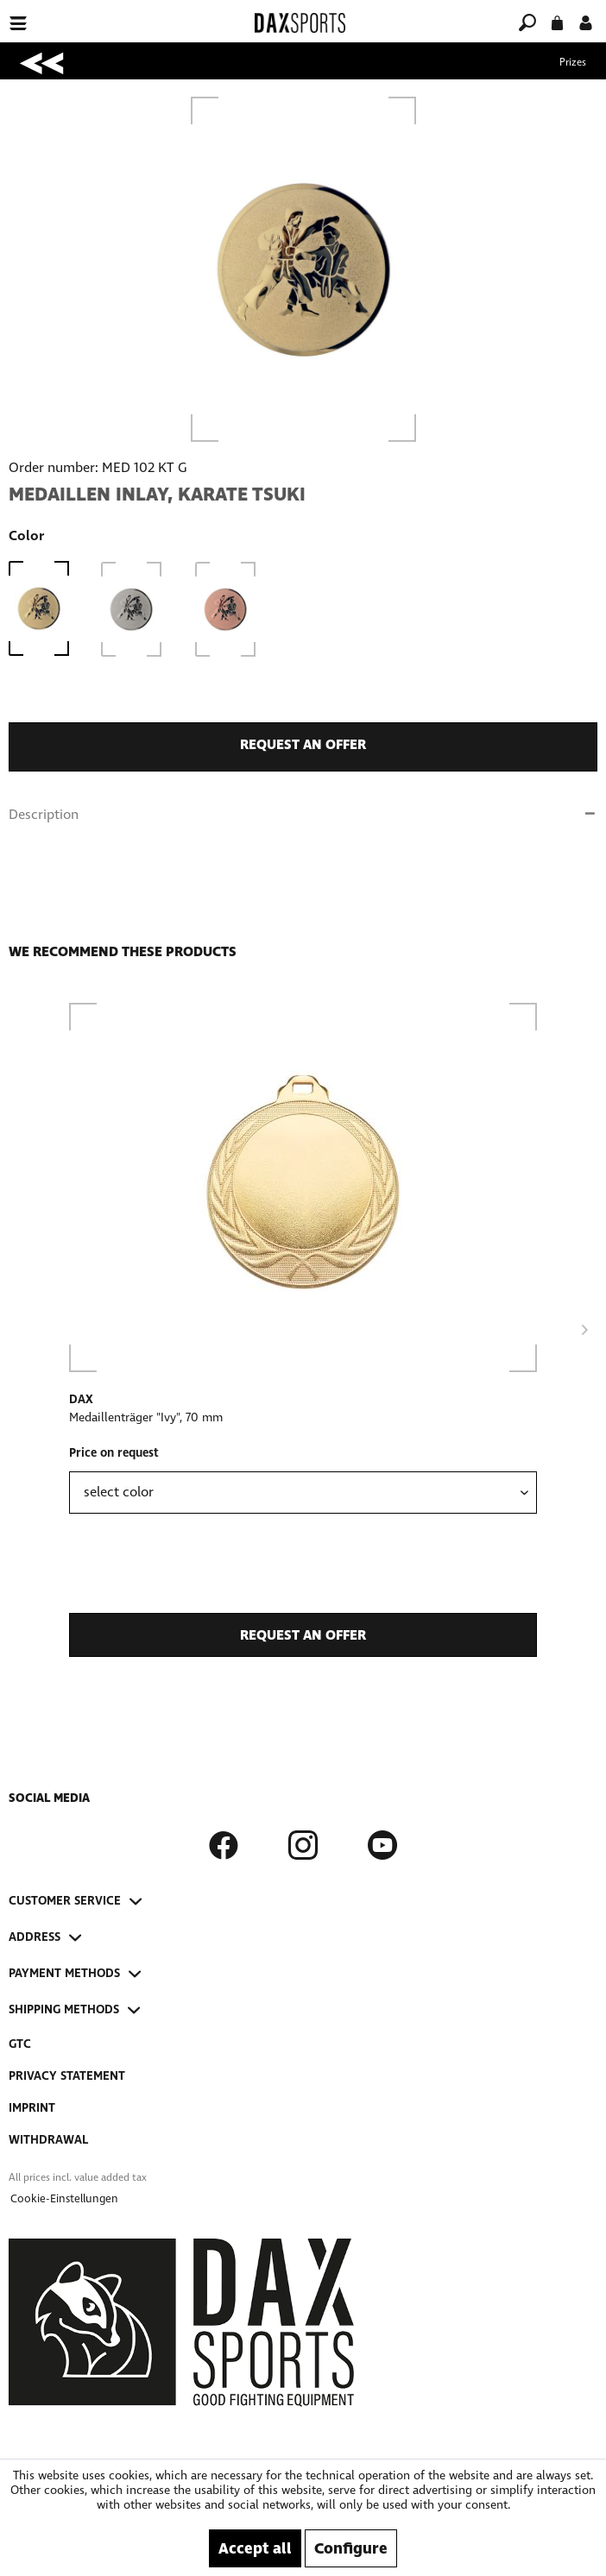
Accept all (255, 2548)
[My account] (586, 21)
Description (44, 814)
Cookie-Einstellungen (64, 2199)
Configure (351, 2548)
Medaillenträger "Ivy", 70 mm (146, 1417)
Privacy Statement (67, 2076)
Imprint (32, 2107)
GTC (20, 2044)
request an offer (303, 744)
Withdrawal (48, 2139)
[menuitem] (104, 12)
